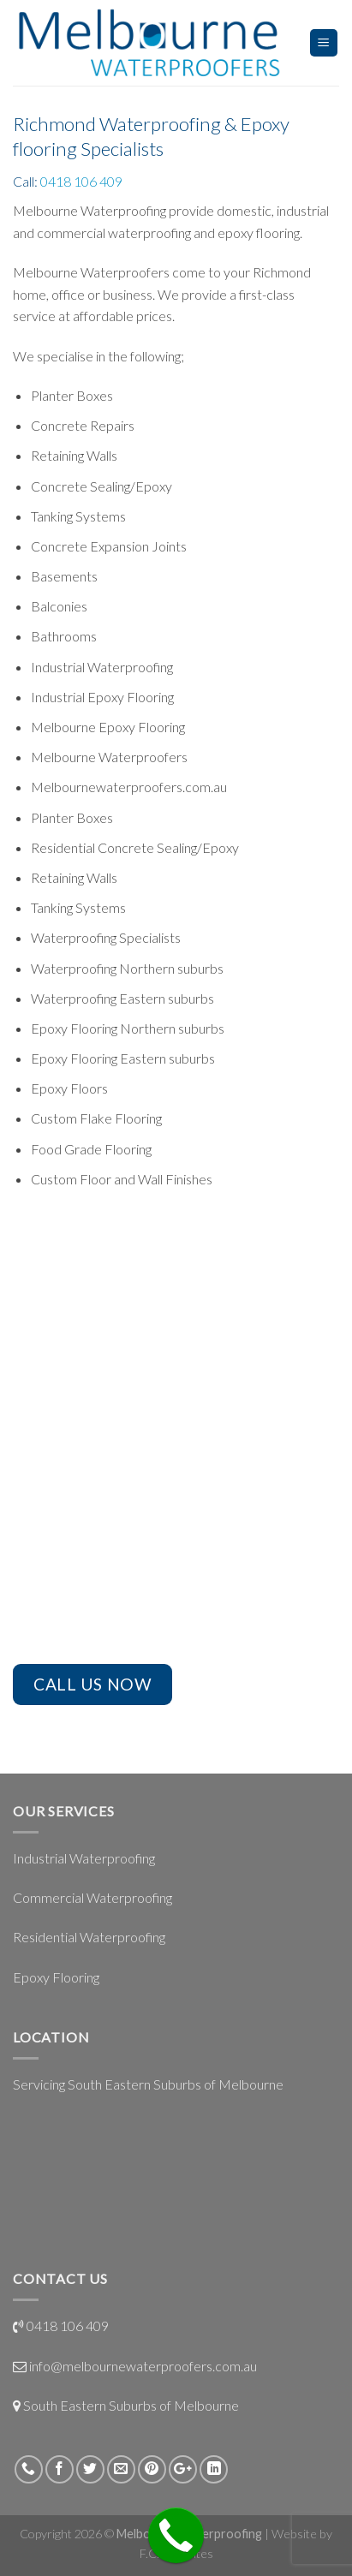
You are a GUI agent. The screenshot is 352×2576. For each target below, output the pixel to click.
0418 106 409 (81, 181)
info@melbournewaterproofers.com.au (143, 2366)
